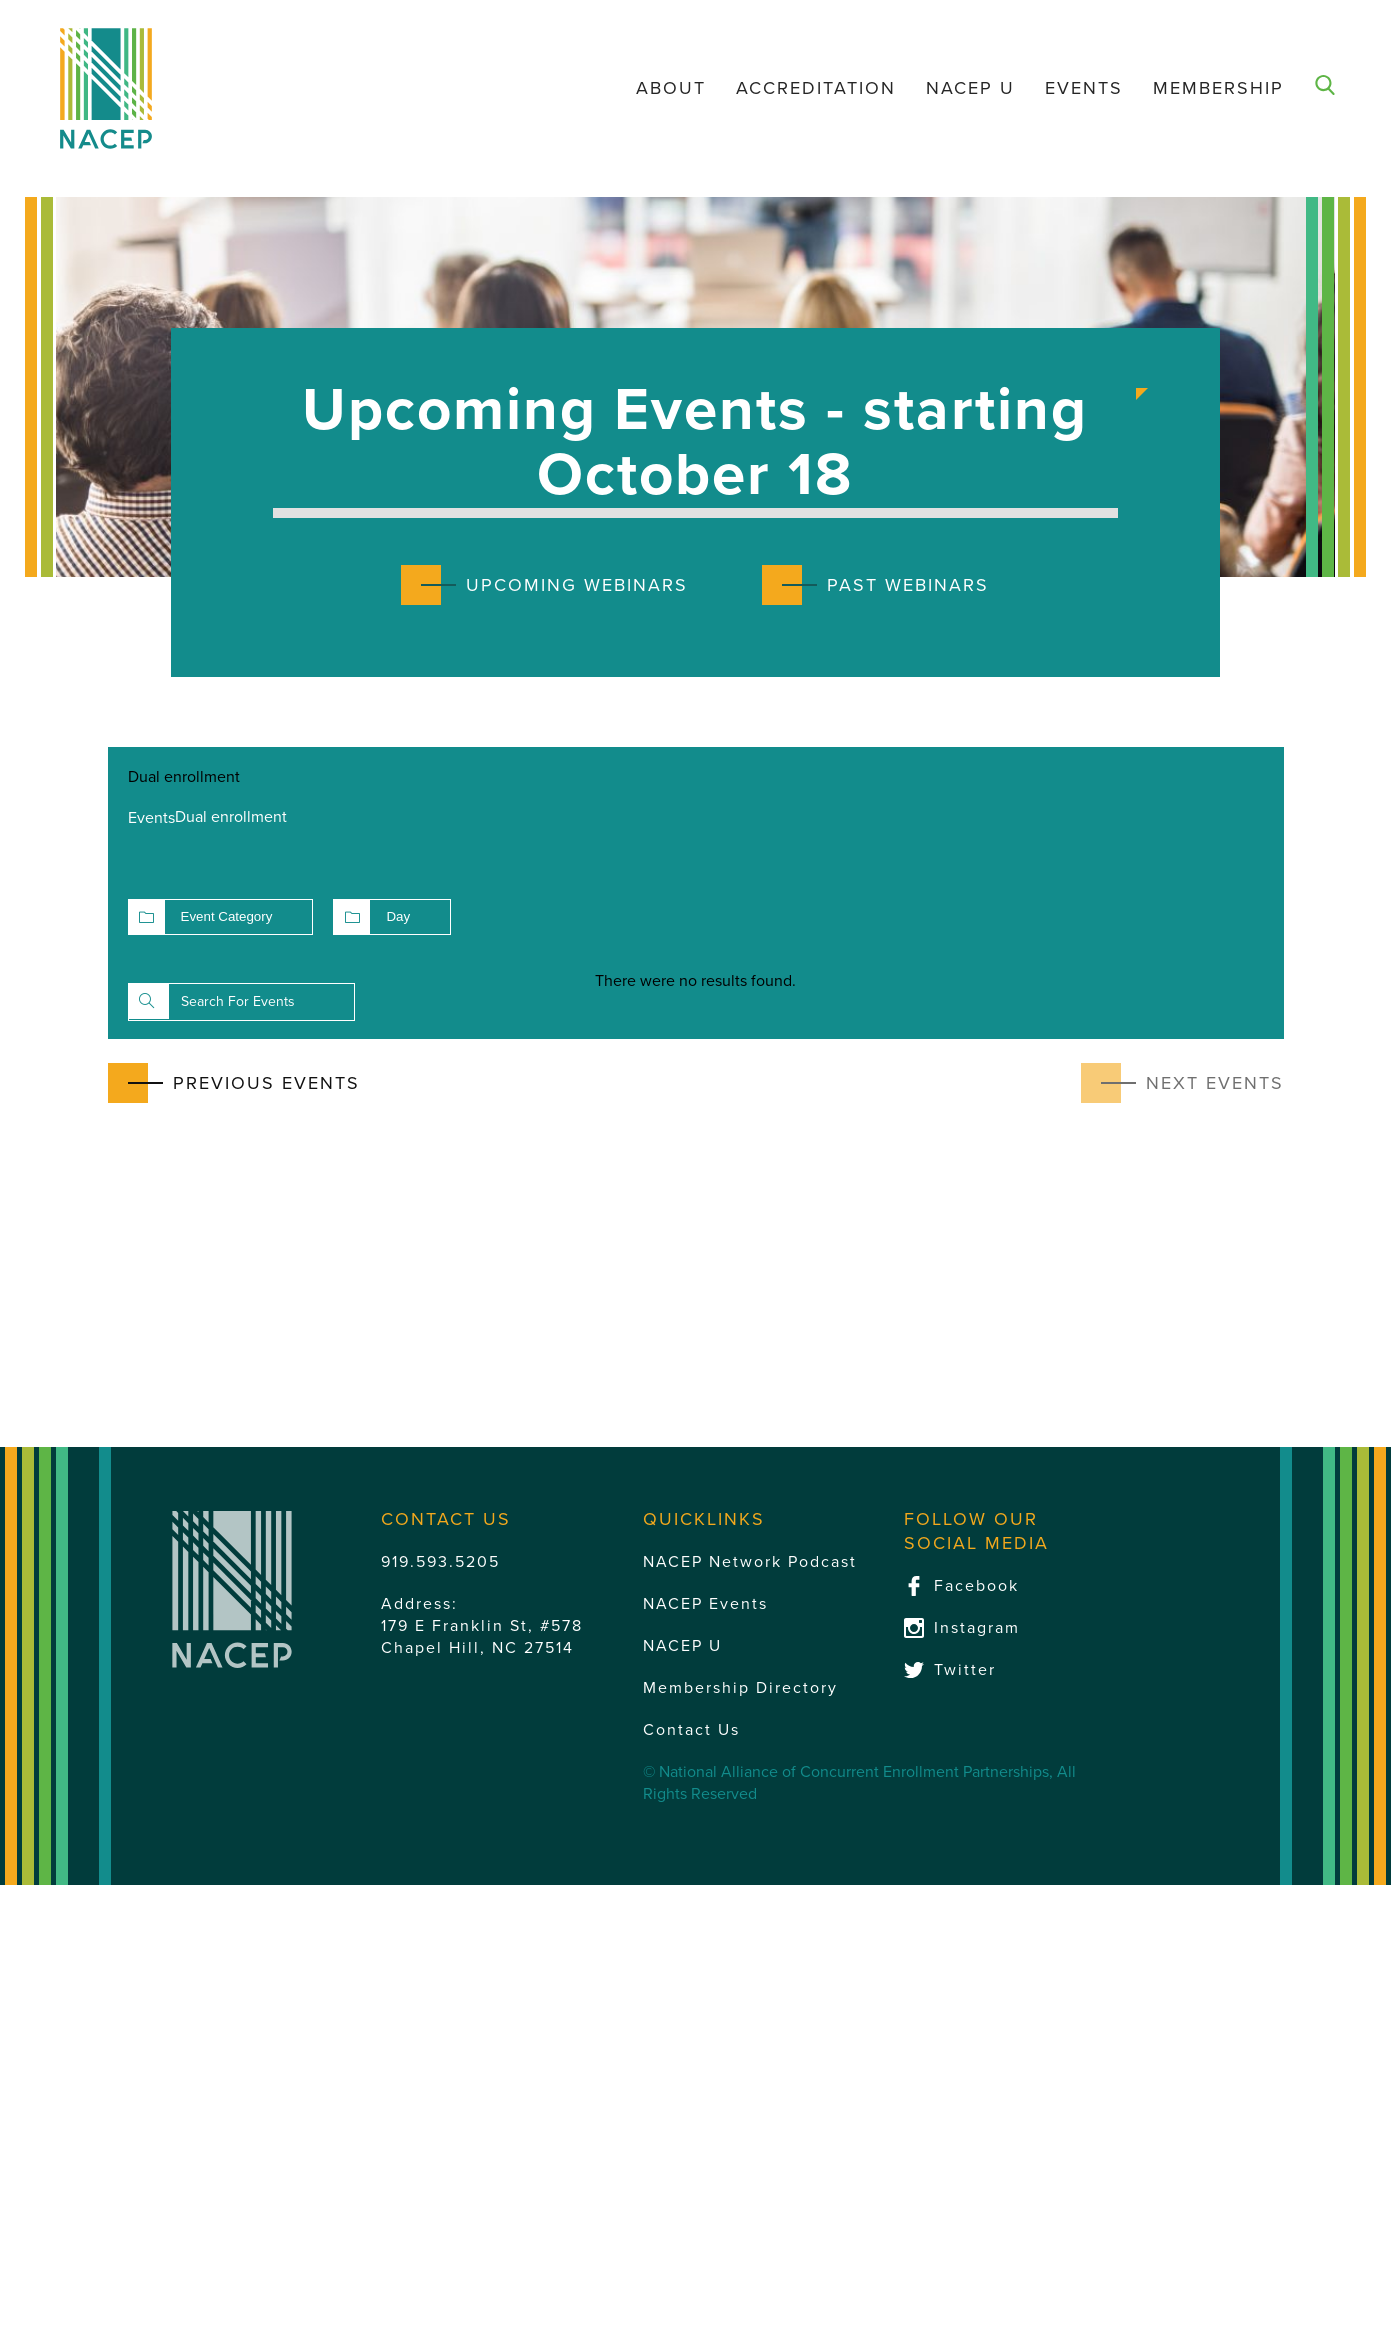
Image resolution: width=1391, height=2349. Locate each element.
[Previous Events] (234, 1083)
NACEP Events (705, 1604)
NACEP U (970, 88)
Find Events (149, 1001)
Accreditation (816, 88)
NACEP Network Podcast (750, 1562)
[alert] (696, 981)
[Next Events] (1182, 1083)
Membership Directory (740, 1688)
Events (1084, 88)
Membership (1218, 88)
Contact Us (691, 1730)
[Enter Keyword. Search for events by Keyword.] (241, 1002)
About (671, 88)
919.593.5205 (440, 1562)
